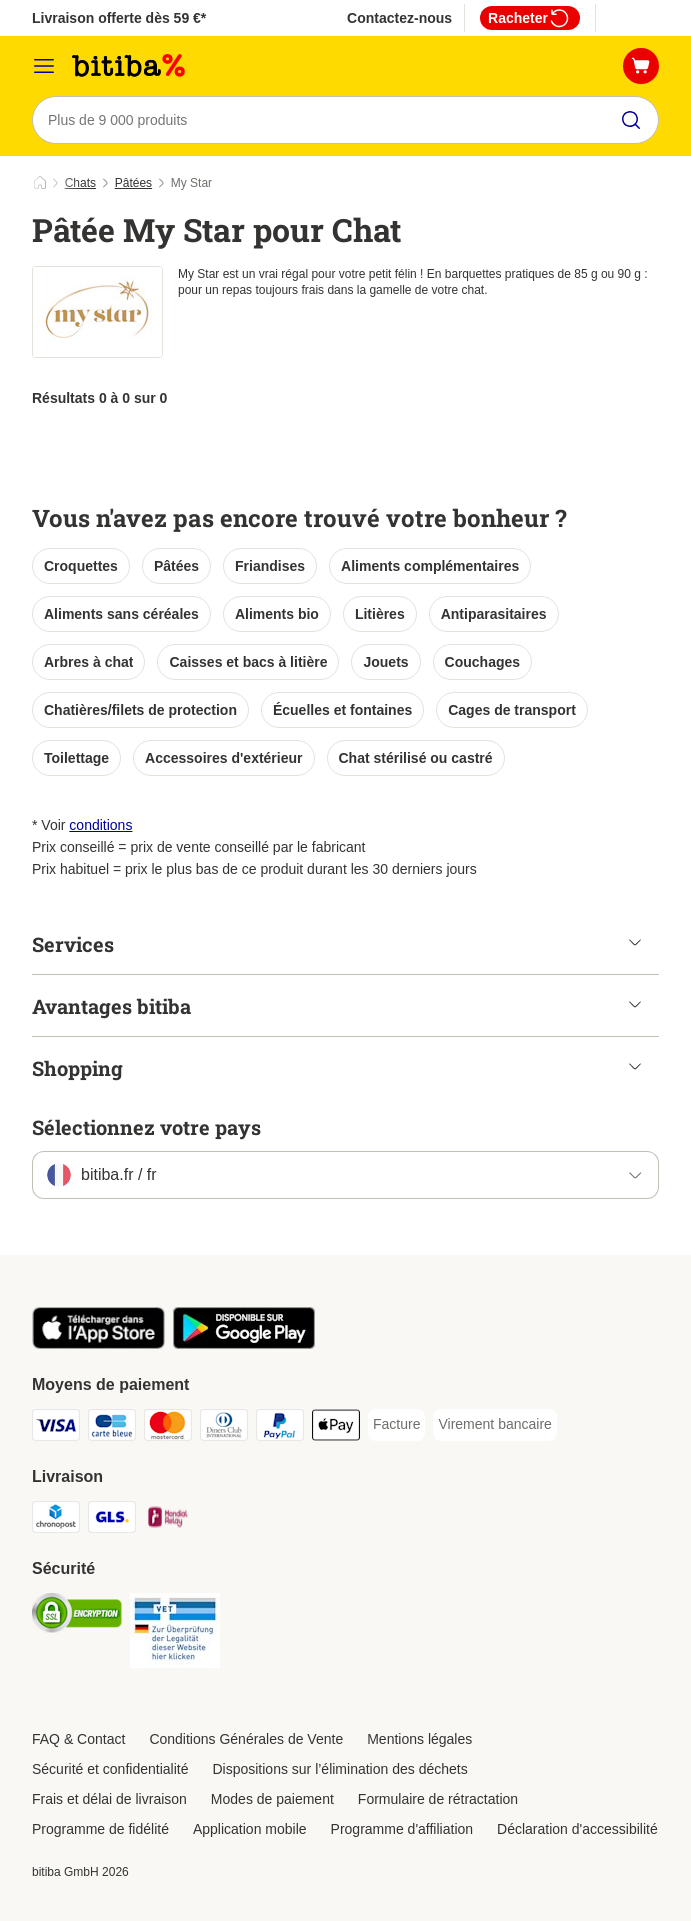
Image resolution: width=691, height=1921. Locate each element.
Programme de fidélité (100, 1829)
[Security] (77, 1616)
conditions (100, 825)
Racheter (530, 18)
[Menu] (44, 66)
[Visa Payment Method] (56, 1428)
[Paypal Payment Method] (280, 1428)
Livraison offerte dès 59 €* (119, 18)
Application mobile (250, 1829)
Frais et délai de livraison (109, 1799)
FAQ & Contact (78, 1739)
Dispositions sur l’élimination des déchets (339, 1769)
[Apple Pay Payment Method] (336, 1428)
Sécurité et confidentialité (110, 1769)
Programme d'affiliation (402, 1829)
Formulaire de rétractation (438, 1799)
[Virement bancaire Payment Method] (494, 1425)
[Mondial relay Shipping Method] (168, 1520)
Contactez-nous (399, 18)
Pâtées (133, 183)
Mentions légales (419, 1739)
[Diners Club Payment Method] (224, 1428)
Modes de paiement (272, 1799)
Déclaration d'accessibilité (577, 1829)
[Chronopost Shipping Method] (56, 1520)
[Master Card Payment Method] (168, 1428)
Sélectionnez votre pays (146, 1127)
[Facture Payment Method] (396, 1425)
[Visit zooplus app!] (98, 1344)
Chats (80, 183)
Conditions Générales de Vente (246, 1739)
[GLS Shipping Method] (112, 1520)
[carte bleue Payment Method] (112, 1428)
